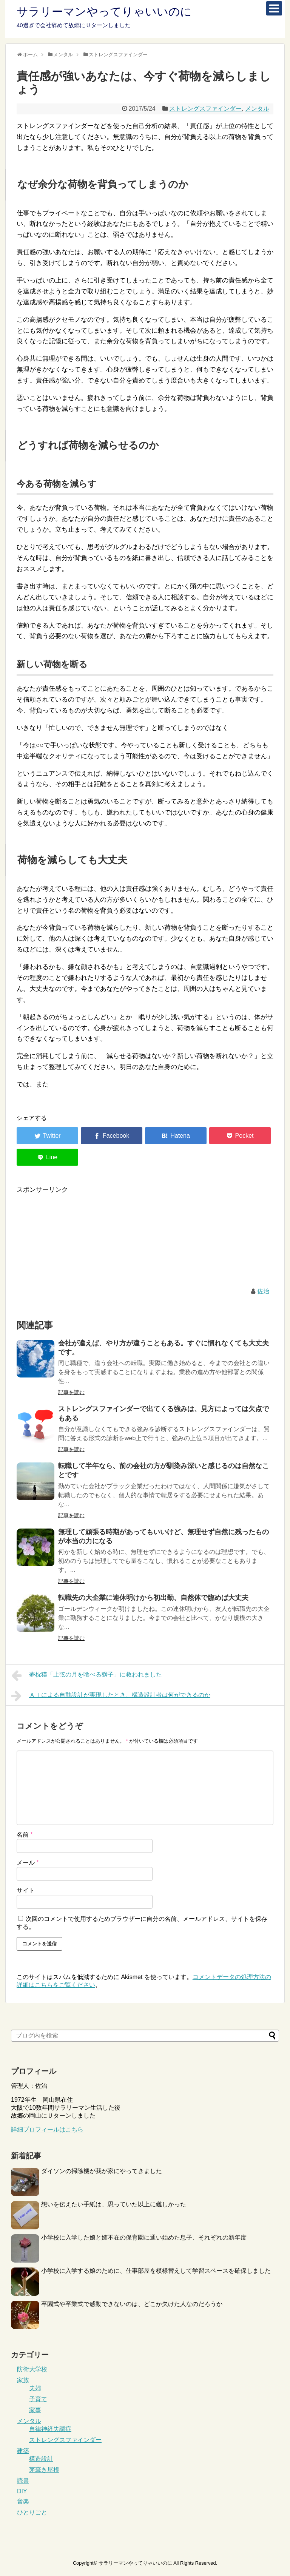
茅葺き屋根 (44, 2469)
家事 (35, 2410)
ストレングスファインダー (205, 108)
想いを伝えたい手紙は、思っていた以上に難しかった (113, 2204)
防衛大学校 (32, 2369)
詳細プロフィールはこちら (47, 2129)
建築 (23, 2451)
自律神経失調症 (50, 2429)
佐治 (263, 1291)
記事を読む (71, 1392)
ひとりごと (32, 2512)
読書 (23, 2480)
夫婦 (35, 2388)
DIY (22, 2491)
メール (28, 1862)
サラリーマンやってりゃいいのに (104, 11)
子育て (38, 2399)
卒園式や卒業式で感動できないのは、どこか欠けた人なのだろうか (131, 2304)
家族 (23, 2380)
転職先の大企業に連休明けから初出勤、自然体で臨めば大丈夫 (153, 1597)
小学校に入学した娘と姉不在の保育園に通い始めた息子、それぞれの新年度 (144, 2237)
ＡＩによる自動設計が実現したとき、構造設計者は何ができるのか (110, 1696)
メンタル (257, 108)
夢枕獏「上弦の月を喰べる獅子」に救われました (86, 1675)
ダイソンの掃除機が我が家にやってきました (101, 2171)
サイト (26, 1890)
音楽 (23, 2501)
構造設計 (41, 2459)
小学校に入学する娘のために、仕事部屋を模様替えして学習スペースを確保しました (156, 2270)
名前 (25, 1834)
